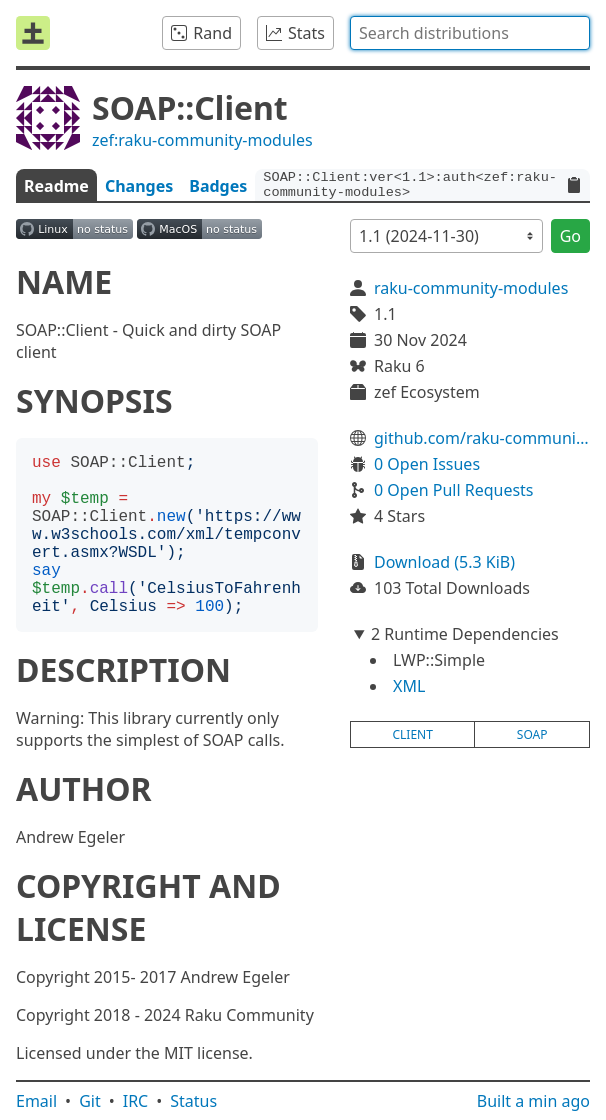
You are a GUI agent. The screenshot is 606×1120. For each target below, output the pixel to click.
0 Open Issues (427, 464)
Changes (139, 186)
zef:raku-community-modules (202, 140)
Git (90, 1101)
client (412, 734)
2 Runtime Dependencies (465, 634)
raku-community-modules (471, 288)
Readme (56, 186)
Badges (218, 186)
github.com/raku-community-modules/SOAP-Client (482, 438)
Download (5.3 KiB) (444, 562)
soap (532, 734)
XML (409, 686)
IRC (136, 1101)
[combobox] (470, 33)
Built (533, 1101)
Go (570, 236)
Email (36, 1101)
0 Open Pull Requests (454, 490)
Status (193, 1101)
